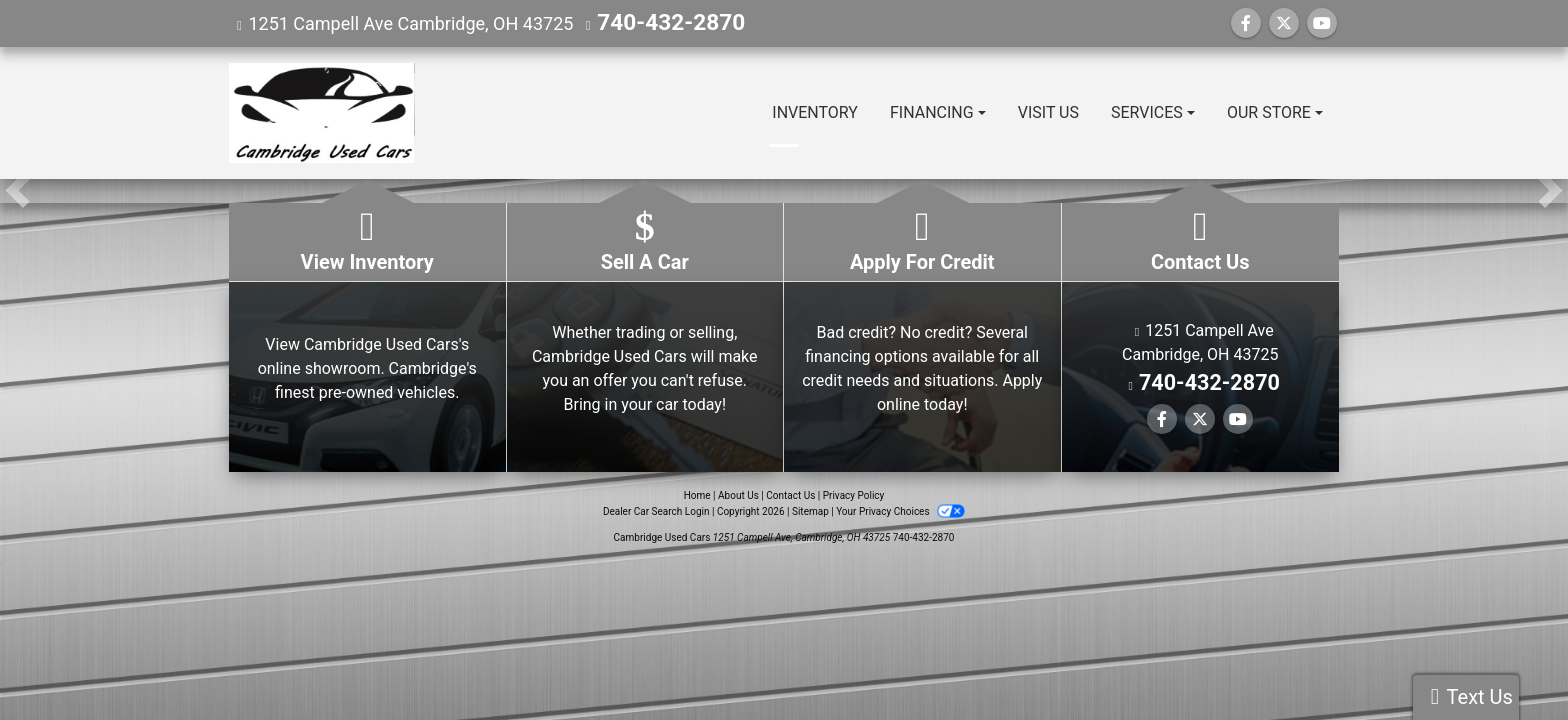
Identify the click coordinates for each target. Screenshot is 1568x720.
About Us (738, 495)
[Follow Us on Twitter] (1284, 23)
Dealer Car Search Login (656, 511)
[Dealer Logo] (322, 113)
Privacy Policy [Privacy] (854, 495)
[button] (17, 191)
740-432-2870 (655, 23)
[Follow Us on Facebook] (1246, 23)
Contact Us (790, 495)
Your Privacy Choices (900, 511)
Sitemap (810, 511)
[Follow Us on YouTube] (1322, 23)
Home (697, 495)
